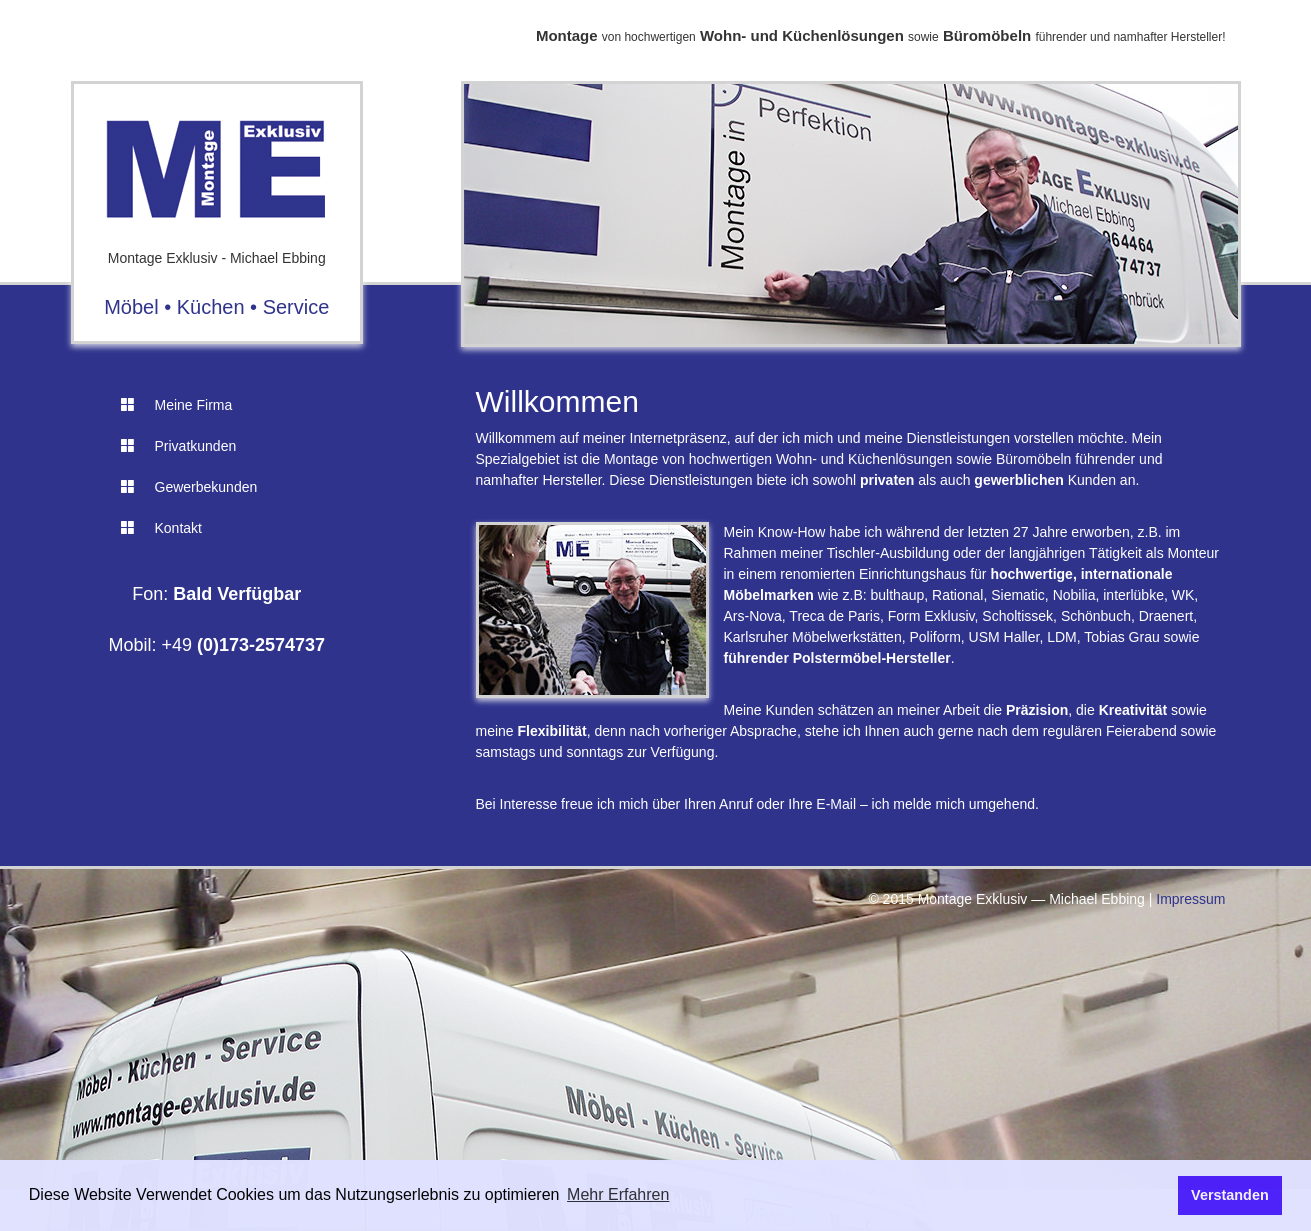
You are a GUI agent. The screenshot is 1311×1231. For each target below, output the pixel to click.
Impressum (1190, 899)
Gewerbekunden (189, 487)
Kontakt (161, 528)
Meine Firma (177, 405)
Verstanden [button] (1230, 1195)
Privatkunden (179, 446)
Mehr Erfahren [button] (618, 1194)
